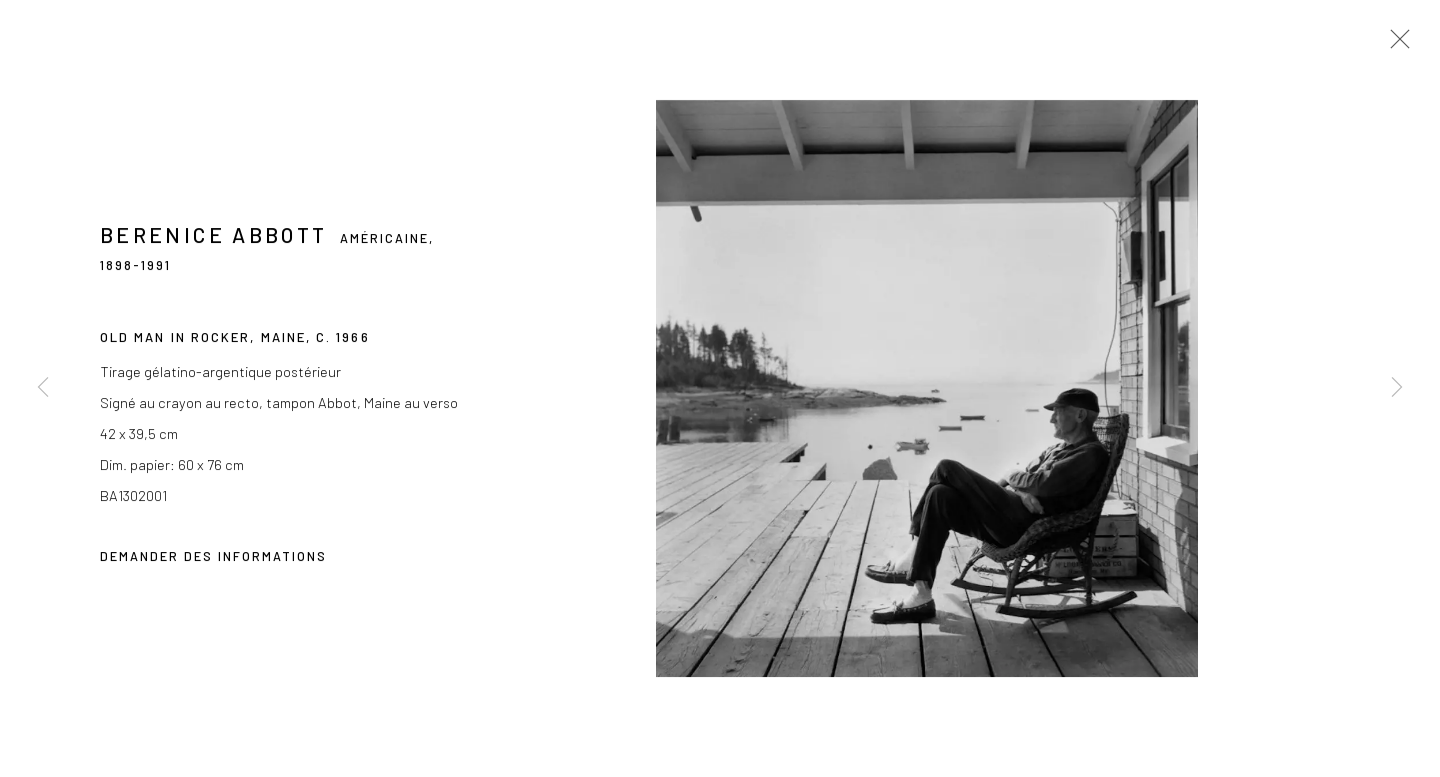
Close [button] (1395, 45)
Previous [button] (43, 389)
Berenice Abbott (213, 237)
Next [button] (1397, 389)
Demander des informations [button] (213, 559)
